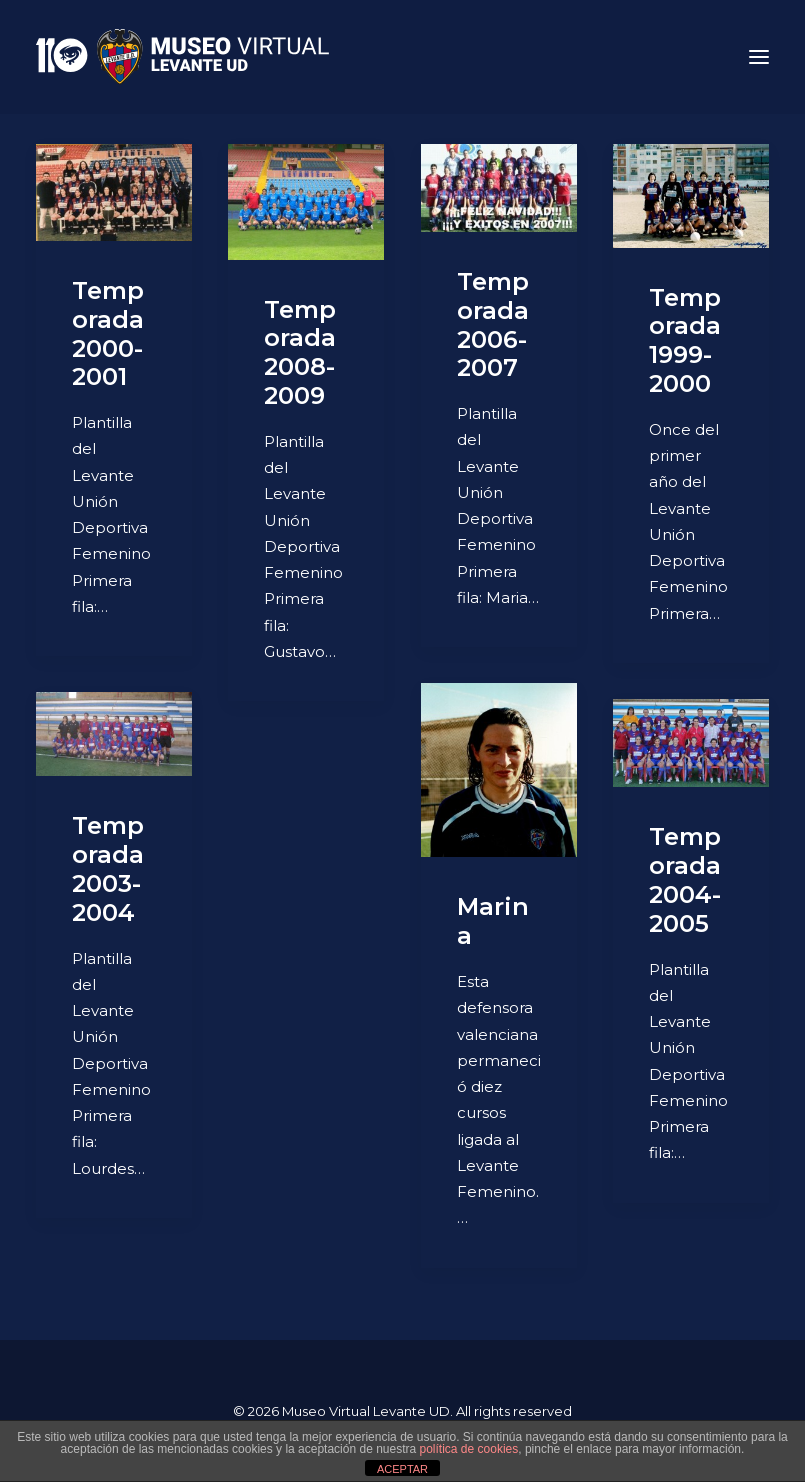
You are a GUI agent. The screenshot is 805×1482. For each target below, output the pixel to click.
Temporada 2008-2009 (300, 352)
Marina (493, 921)
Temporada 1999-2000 (685, 340)
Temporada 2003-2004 (108, 868)
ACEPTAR (402, 1469)
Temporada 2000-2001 (108, 333)
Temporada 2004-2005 (685, 879)
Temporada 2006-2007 (493, 324)
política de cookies (469, 1449)
